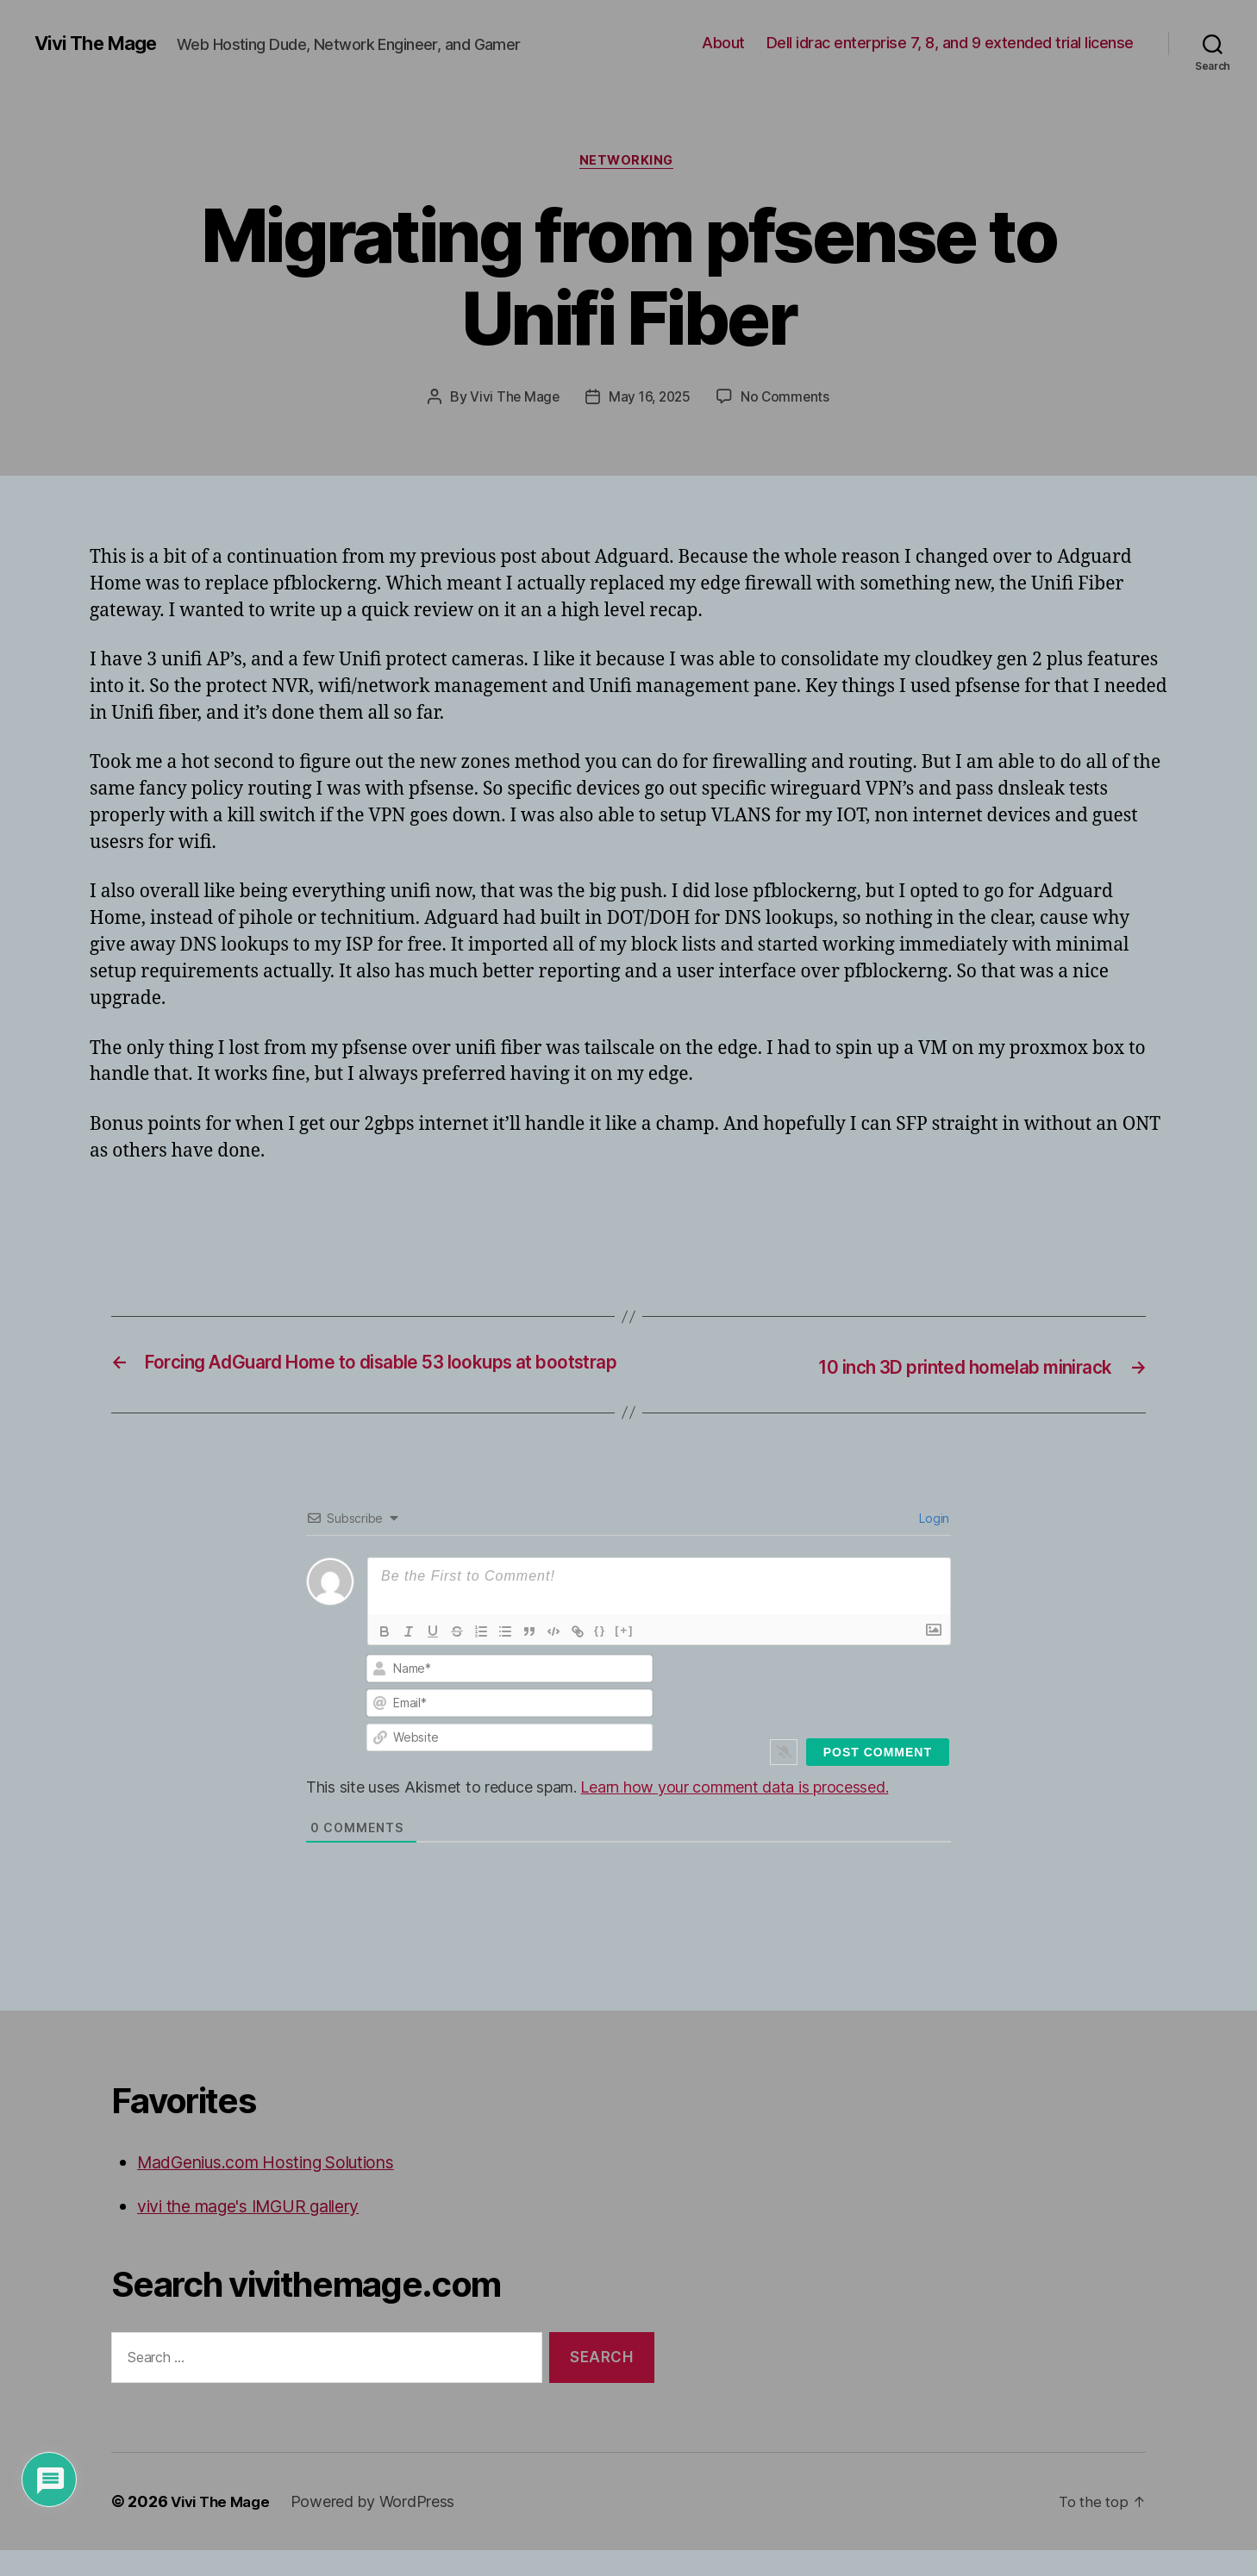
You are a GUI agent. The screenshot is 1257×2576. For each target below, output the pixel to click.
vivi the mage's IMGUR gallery (261, 2232)
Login (932, 1544)
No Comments (787, 399)
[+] (624, 1656)
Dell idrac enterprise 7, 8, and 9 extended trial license (950, 43)
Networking (629, 163)
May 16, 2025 (649, 399)
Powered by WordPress (380, 2527)
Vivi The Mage (101, 43)
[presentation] (833, 1714)
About (723, 43)
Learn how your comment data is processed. (734, 1814)
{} (600, 1656)
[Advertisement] (291, 1216)
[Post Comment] (877, 1779)
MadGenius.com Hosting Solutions (281, 2188)
